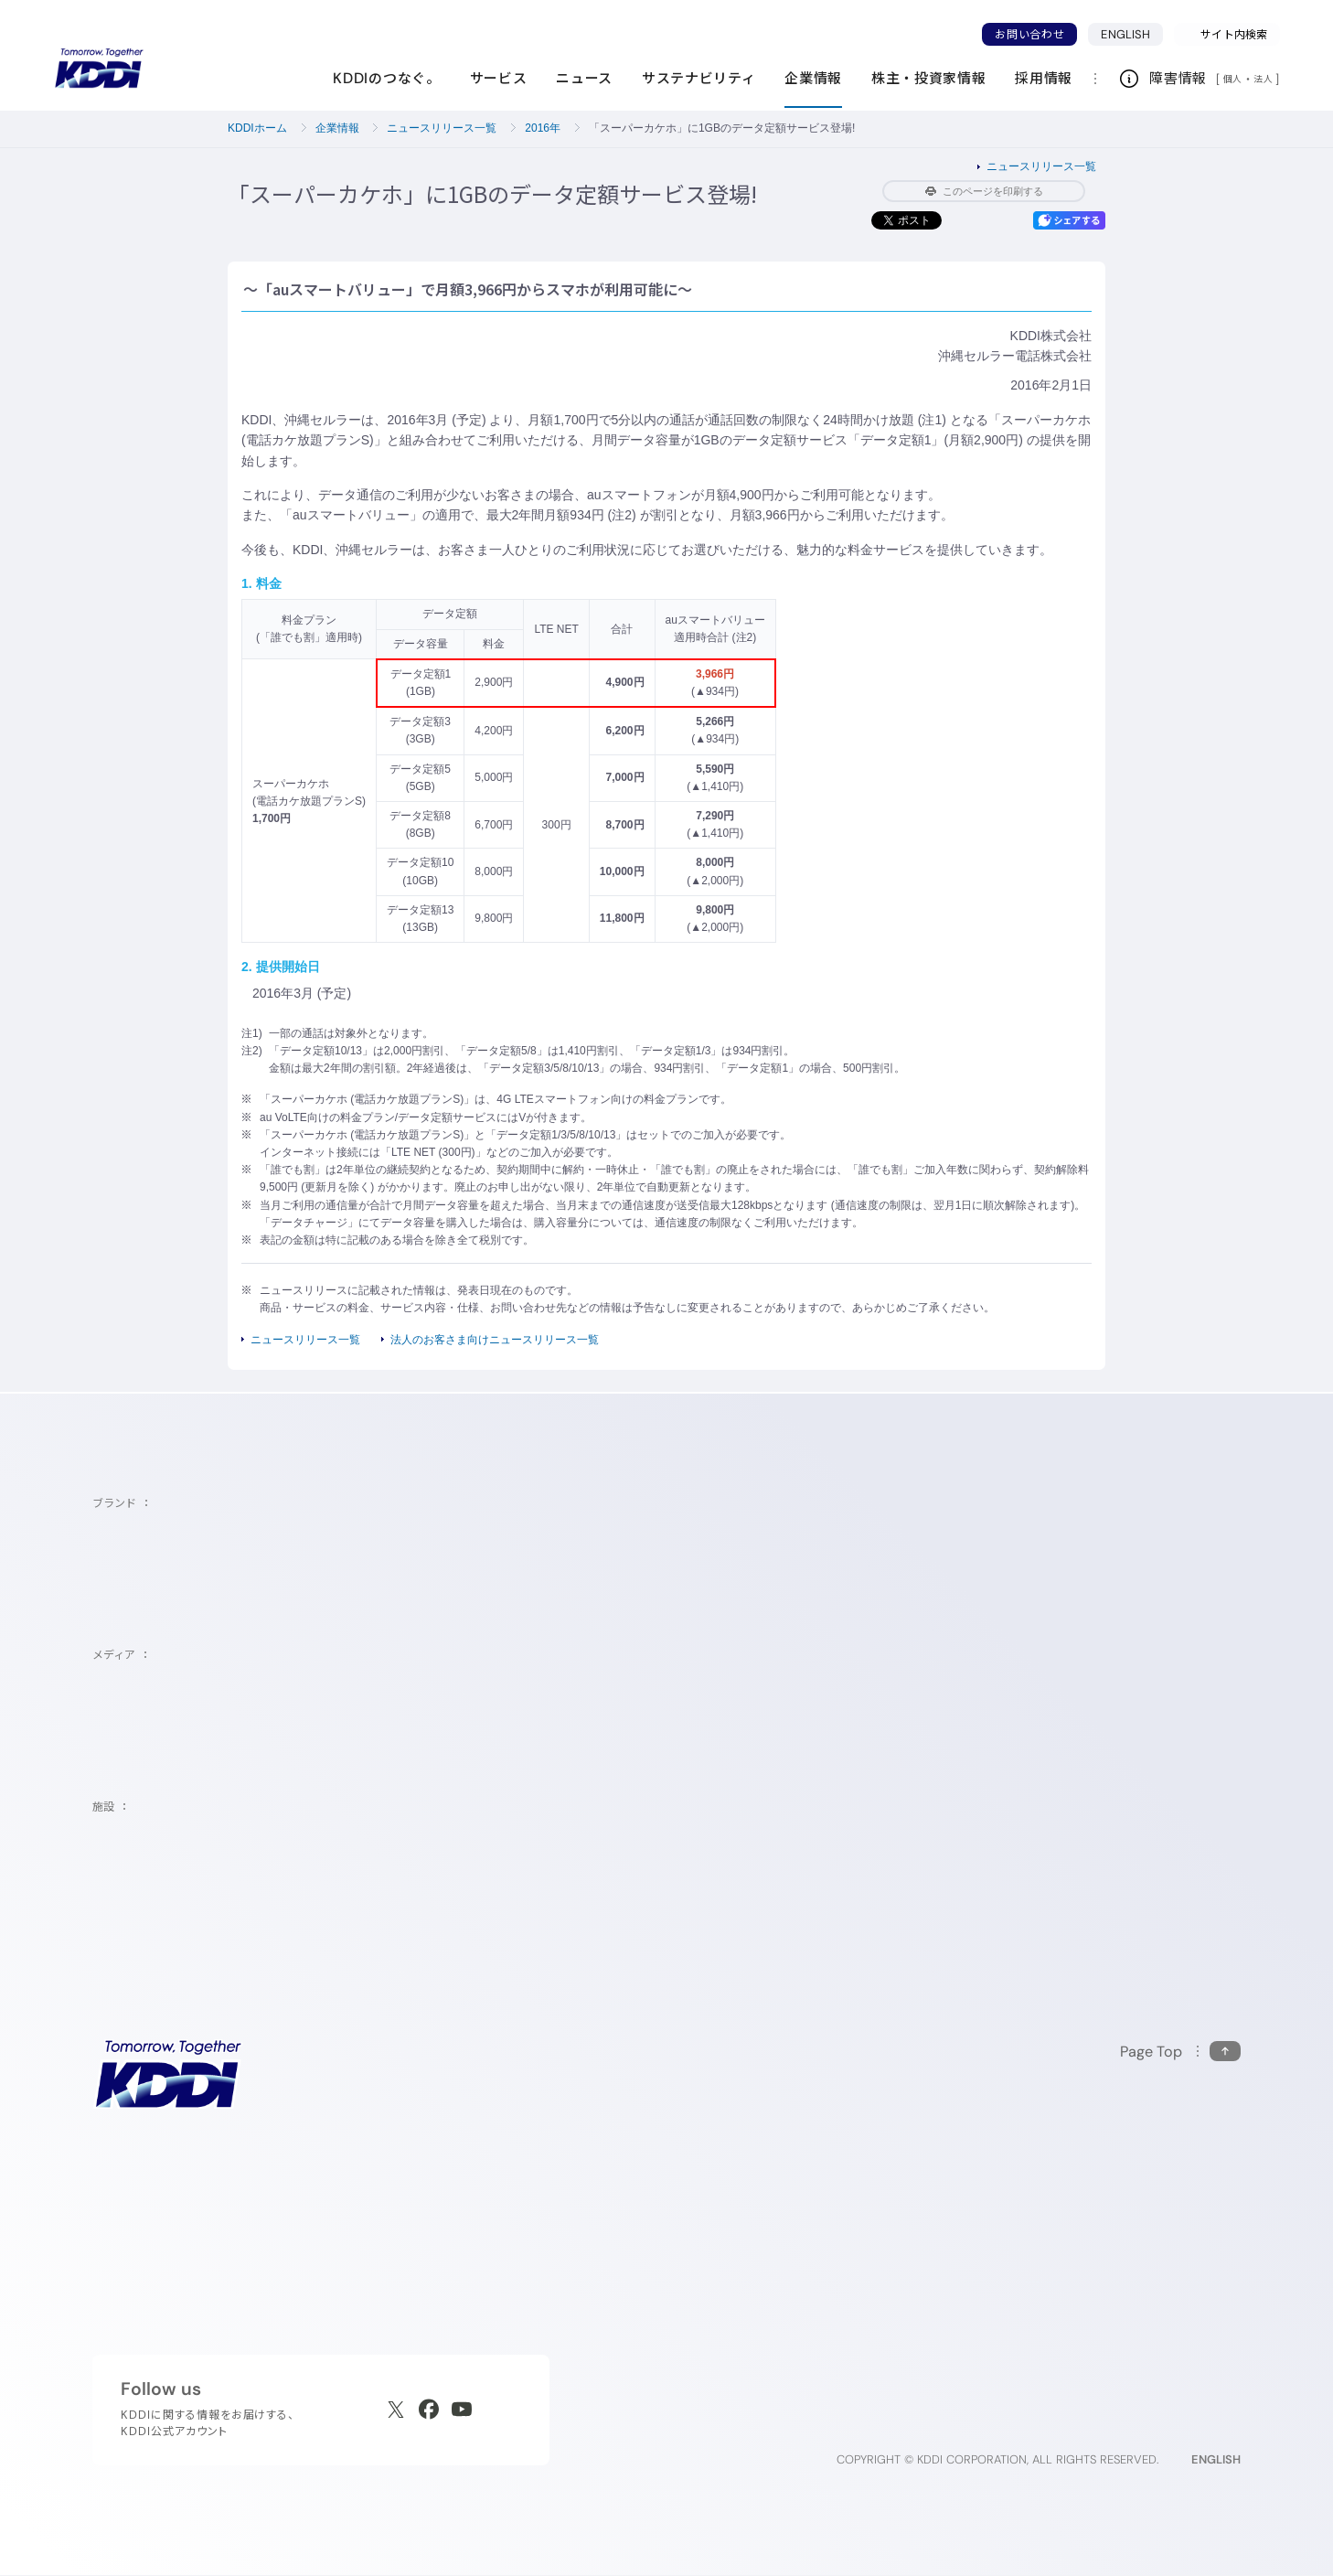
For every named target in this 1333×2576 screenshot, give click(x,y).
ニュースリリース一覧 (441, 128)
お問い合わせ (1029, 34)
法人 (1264, 78)
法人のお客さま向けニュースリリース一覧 (494, 1339)
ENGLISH (1125, 34)
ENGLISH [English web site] (1216, 2459)
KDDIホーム (257, 128)
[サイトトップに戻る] (98, 69)
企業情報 (337, 128)
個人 (1232, 78)
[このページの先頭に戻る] (1180, 2051)
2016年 (542, 128)
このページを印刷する (984, 191)
